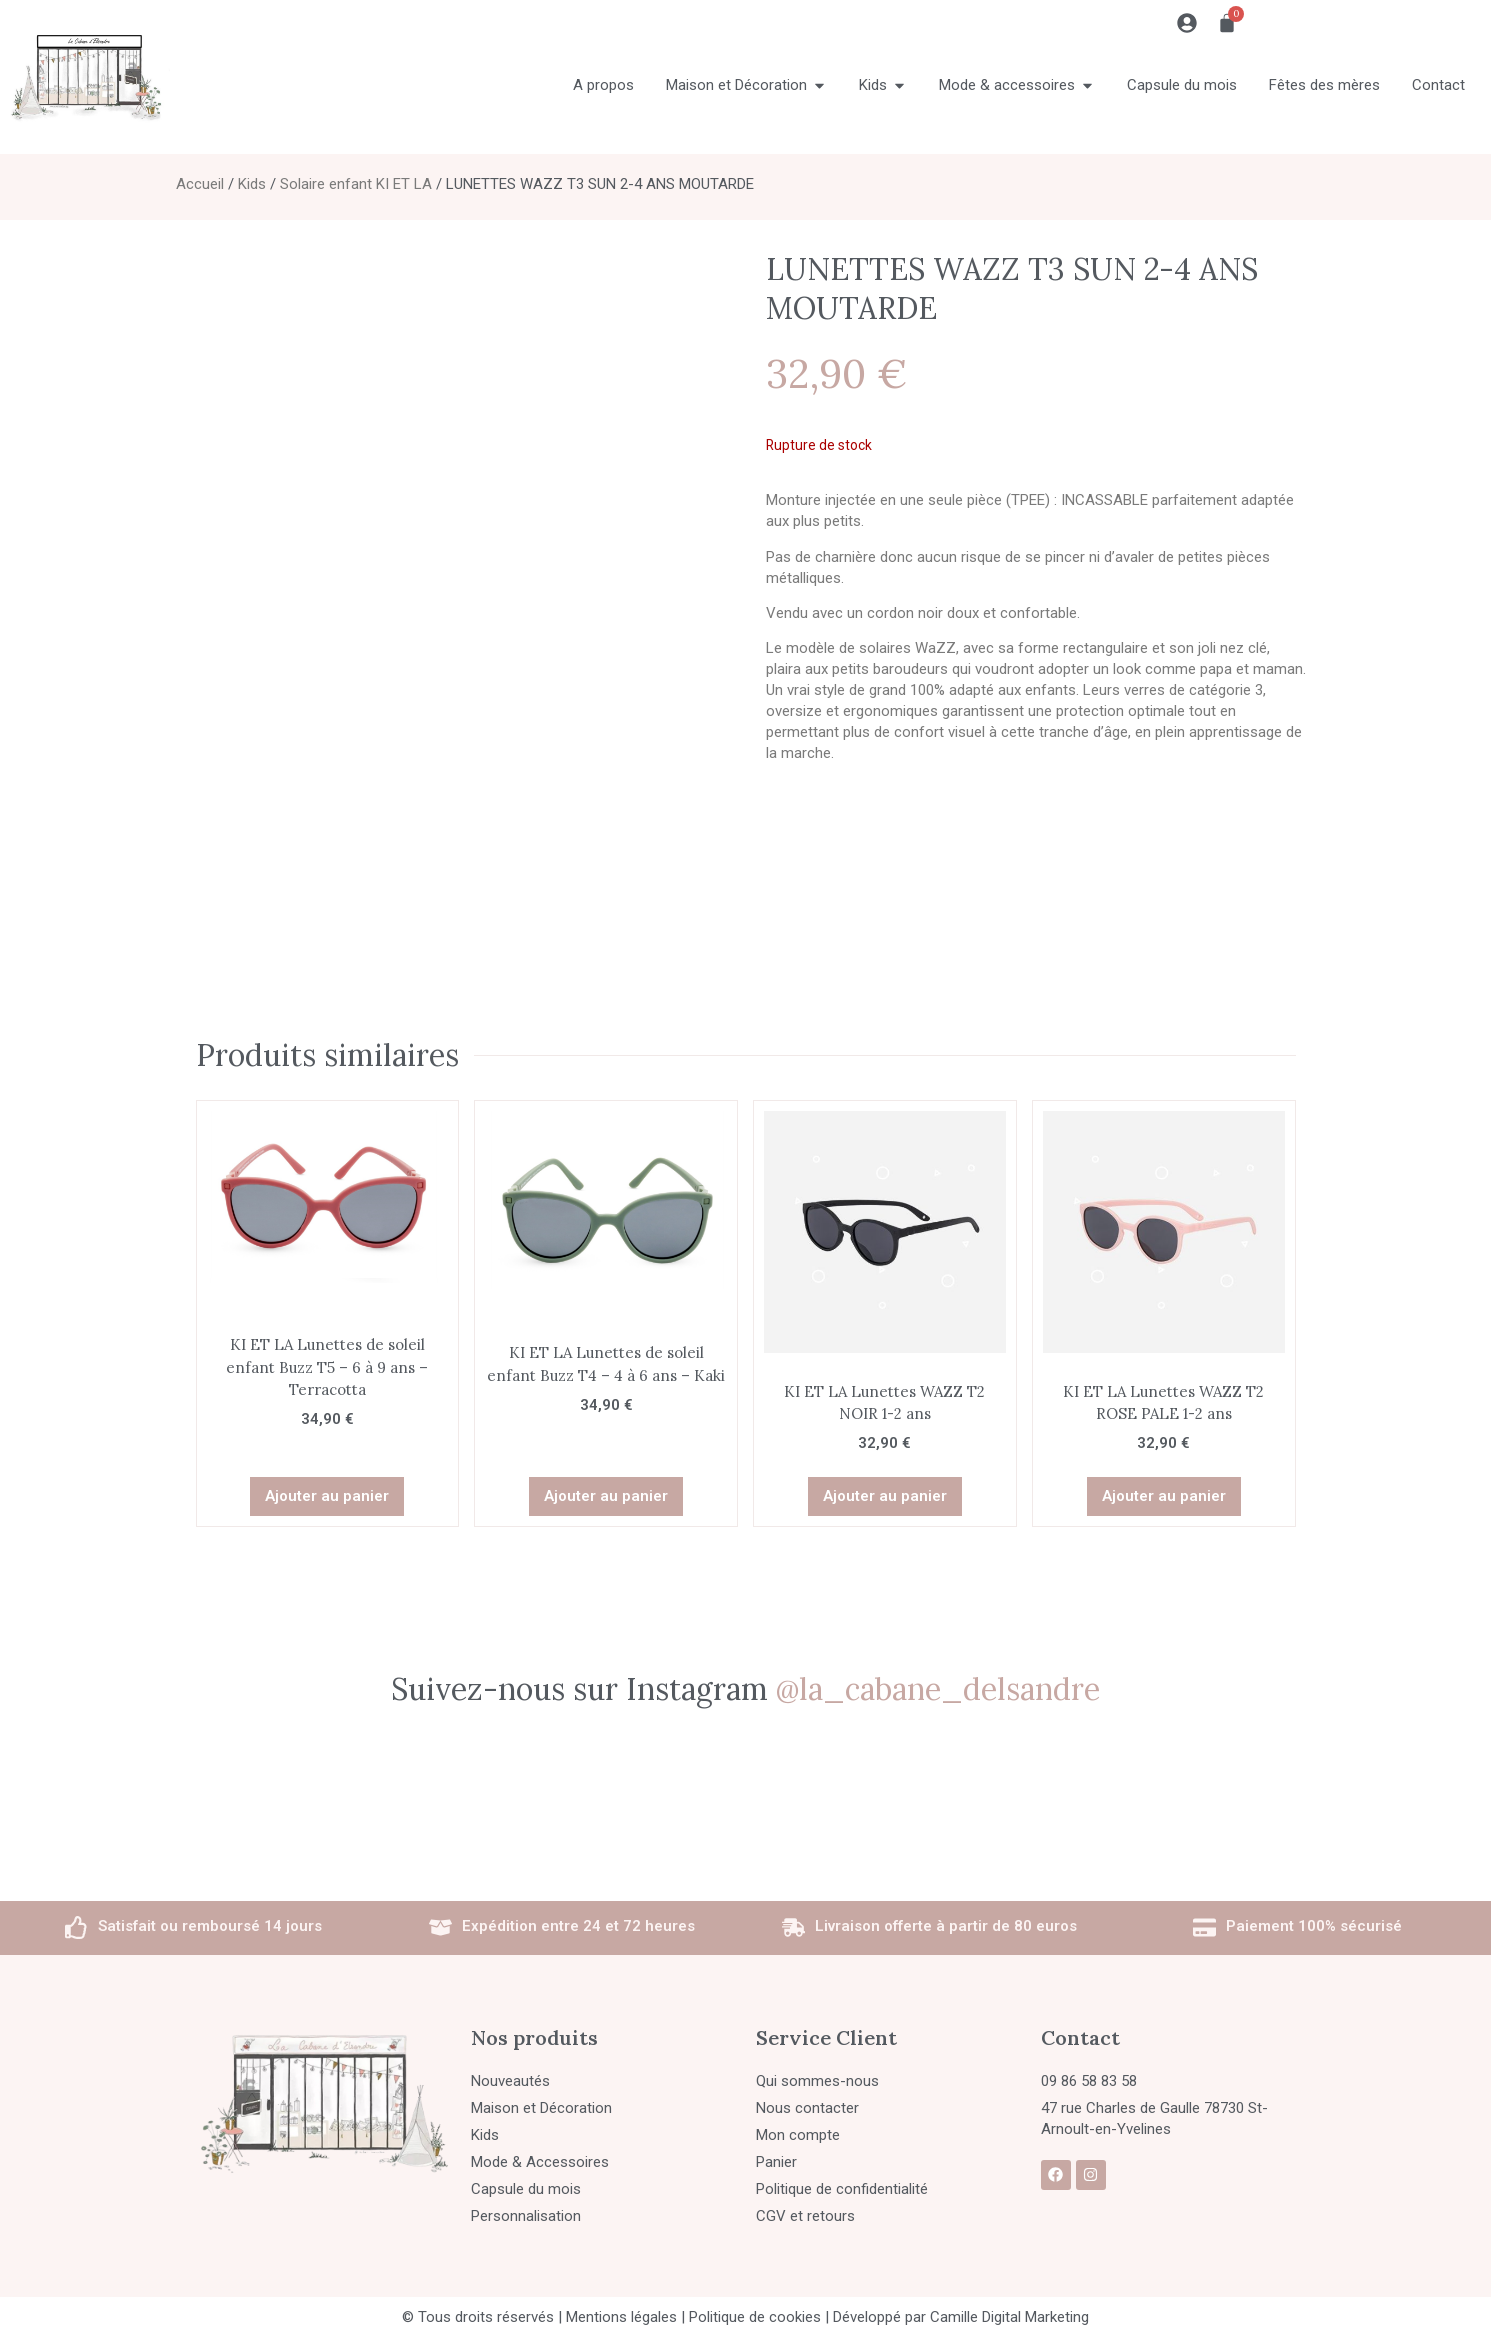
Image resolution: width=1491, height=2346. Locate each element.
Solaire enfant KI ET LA (356, 184)
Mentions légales (621, 2311)
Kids (252, 184)
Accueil (200, 184)
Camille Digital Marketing (1009, 2311)
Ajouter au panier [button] (327, 1490)
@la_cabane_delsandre (938, 1683)
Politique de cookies (755, 2311)
